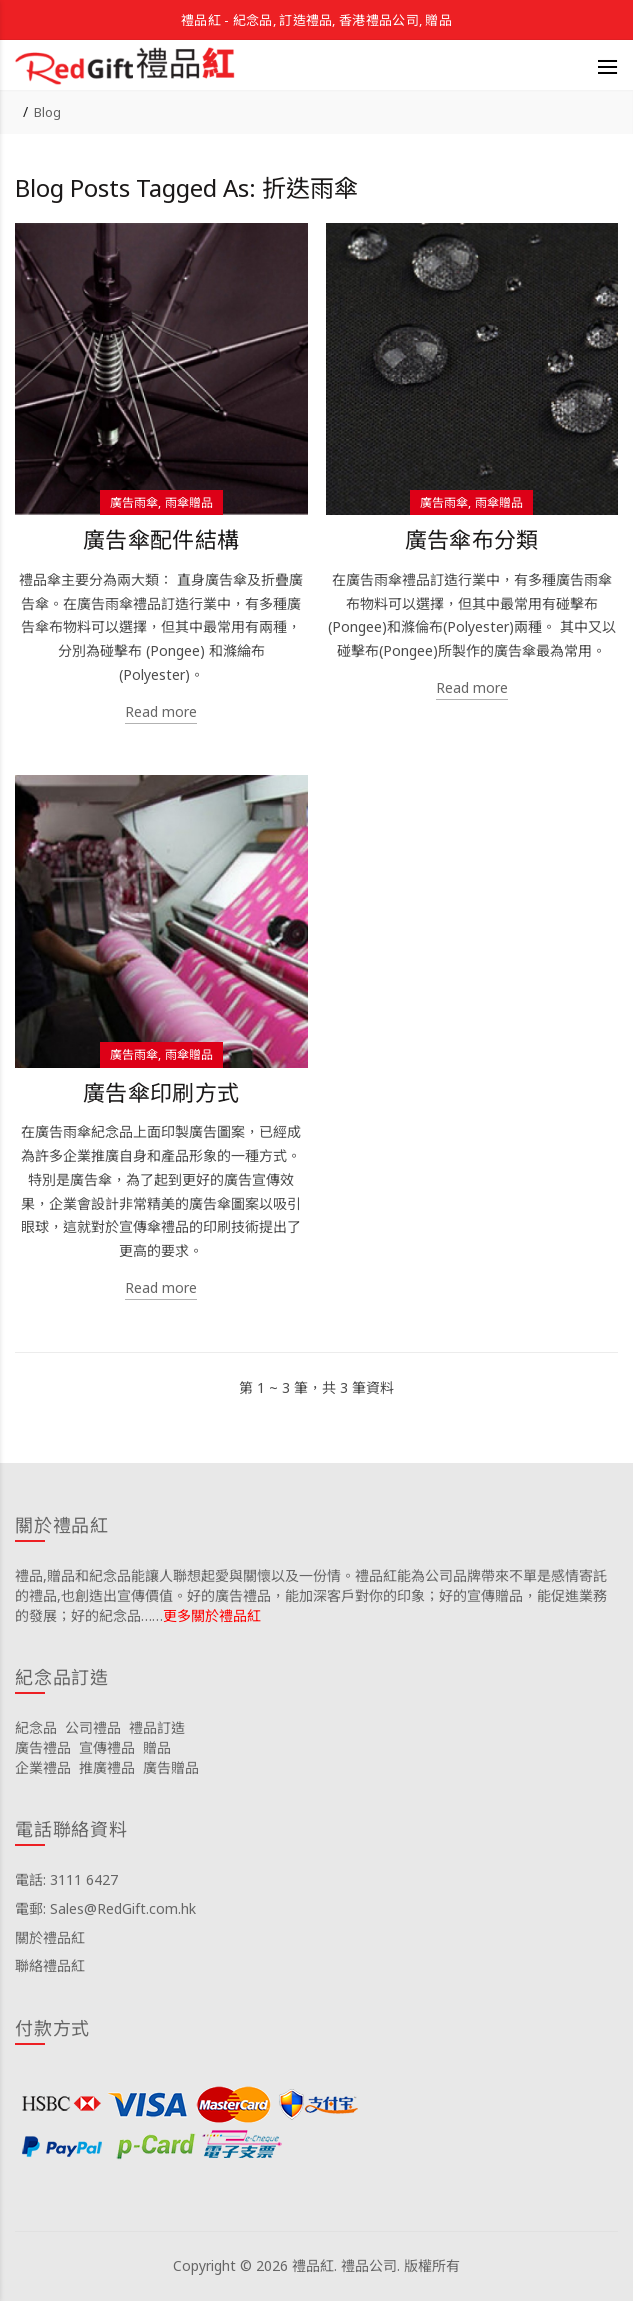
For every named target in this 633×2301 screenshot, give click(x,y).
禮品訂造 (157, 1727)
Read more (161, 711)
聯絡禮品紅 (50, 1965)
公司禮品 (93, 1727)
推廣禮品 (107, 1767)
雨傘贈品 (189, 502)
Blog (47, 112)
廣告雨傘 (134, 502)
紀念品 (36, 1727)
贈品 (157, 1747)
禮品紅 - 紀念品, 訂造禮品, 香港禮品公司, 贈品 (316, 20)
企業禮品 (43, 1767)
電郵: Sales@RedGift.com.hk (105, 1908)
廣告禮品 (43, 1747)
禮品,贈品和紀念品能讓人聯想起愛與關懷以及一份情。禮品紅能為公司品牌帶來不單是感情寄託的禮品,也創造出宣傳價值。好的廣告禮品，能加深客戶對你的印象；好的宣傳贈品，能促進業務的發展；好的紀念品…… (311, 1595)
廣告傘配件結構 (161, 539)
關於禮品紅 (50, 1937)
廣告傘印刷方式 (161, 1092)
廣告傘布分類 (472, 539)
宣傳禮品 (107, 1747)
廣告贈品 (171, 1767)
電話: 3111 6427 (66, 1879)
